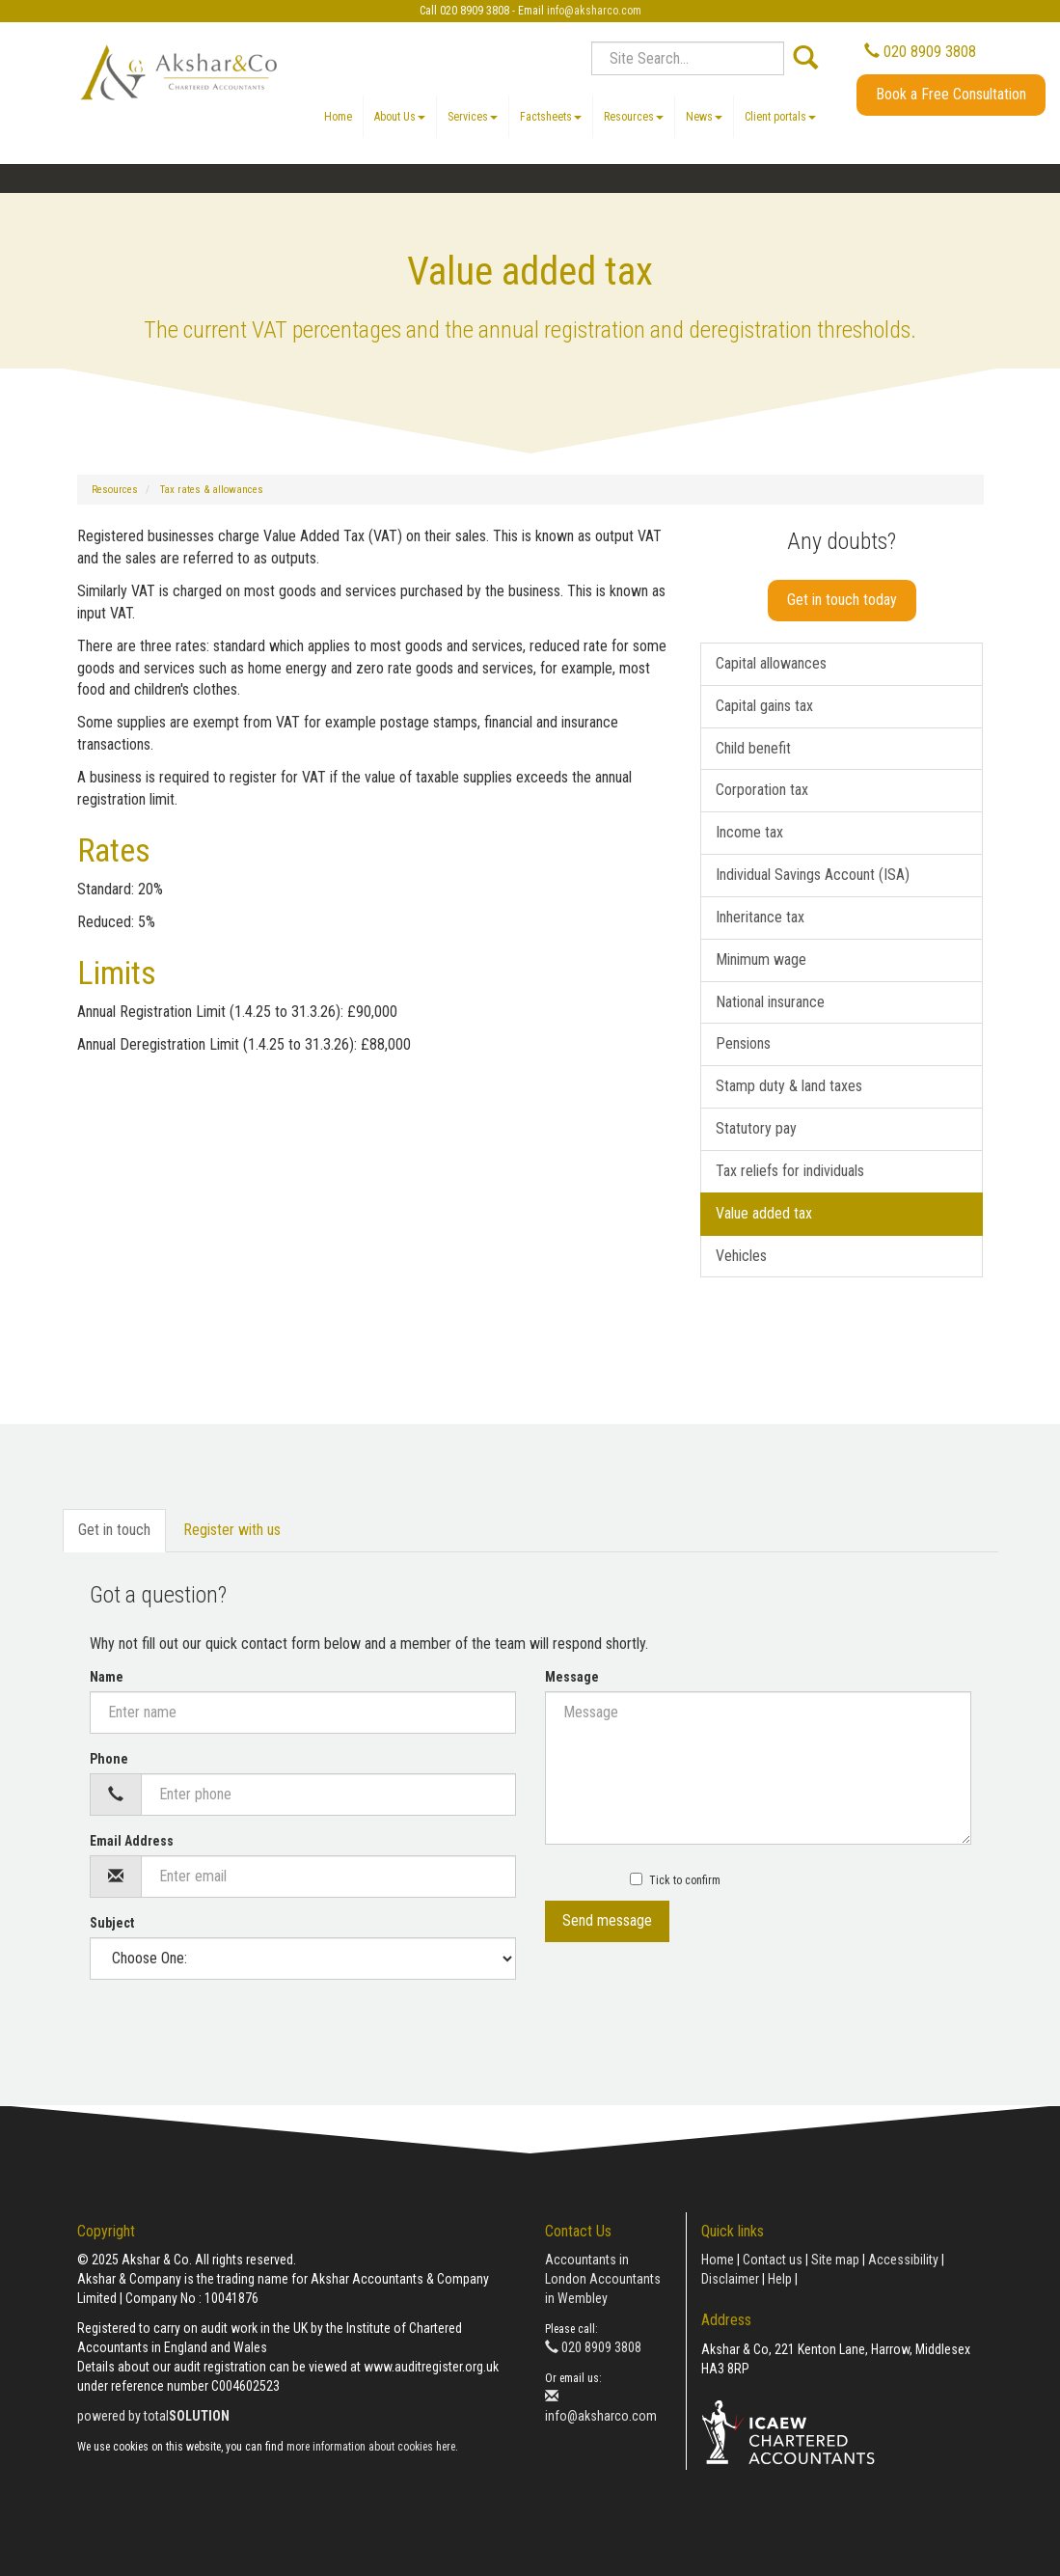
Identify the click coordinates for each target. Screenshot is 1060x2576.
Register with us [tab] (232, 1530)
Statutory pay (756, 1128)
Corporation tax (762, 790)
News (704, 116)
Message (572, 1677)
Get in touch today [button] (842, 599)
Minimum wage (761, 959)
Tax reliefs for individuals (790, 1171)
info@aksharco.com (594, 10)
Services (473, 116)
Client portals (780, 116)
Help (780, 2279)
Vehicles (741, 1256)
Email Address (132, 1841)
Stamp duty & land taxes (789, 1086)
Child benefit (753, 748)
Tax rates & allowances (211, 489)
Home (338, 116)
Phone (109, 1759)
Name (106, 1677)
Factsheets (551, 116)
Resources (634, 116)
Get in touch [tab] (114, 1530)
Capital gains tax (764, 706)
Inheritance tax (760, 917)
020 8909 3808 (920, 51)
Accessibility (903, 2259)
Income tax (749, 832)
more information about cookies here (370, 2446)
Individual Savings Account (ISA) (813, 874)
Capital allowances (771, 663)
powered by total (153, 2416)
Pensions (743, 1043)
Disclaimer (730, 2279)
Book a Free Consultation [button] (951, 94)
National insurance (770, 1002)
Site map (835, 2259)
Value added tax (764, 1213)
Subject (112, 1923)
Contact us (772, 2259)
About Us (399, 116)
